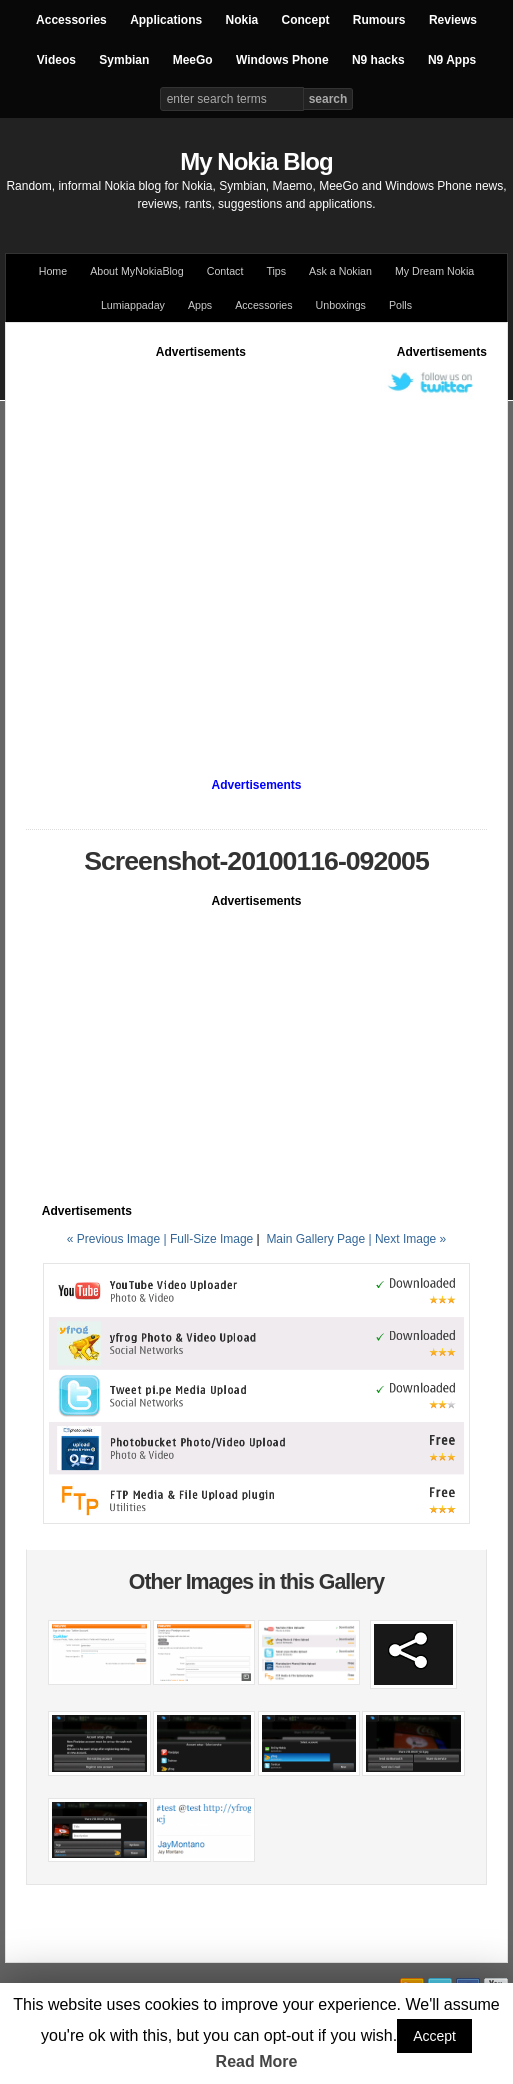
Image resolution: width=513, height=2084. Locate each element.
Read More (257, 2061)
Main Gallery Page (315, 1239)
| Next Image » (407, 1239)
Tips (276, 271)
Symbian (124, 60)
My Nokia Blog (256, 161)
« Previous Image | (118, 1239)
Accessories (71, 20)
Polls (400, 305)
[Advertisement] (187, 548)
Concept (306, 20)
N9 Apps (452, 60)
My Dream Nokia (434, 271)
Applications (166, 20)
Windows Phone (282, 60)
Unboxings (341, 305)
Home (53, 271)
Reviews (453, 20)
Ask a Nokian (340, 271)
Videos (56, 60)
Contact (225, 271)
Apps (200, 305)
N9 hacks (378, 60)
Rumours (379, 20)
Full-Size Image (211, 1239)
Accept (434, 2036)
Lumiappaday (133, 305)
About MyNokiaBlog (137, 271)
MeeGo (193, 60)
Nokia (241, 20)
